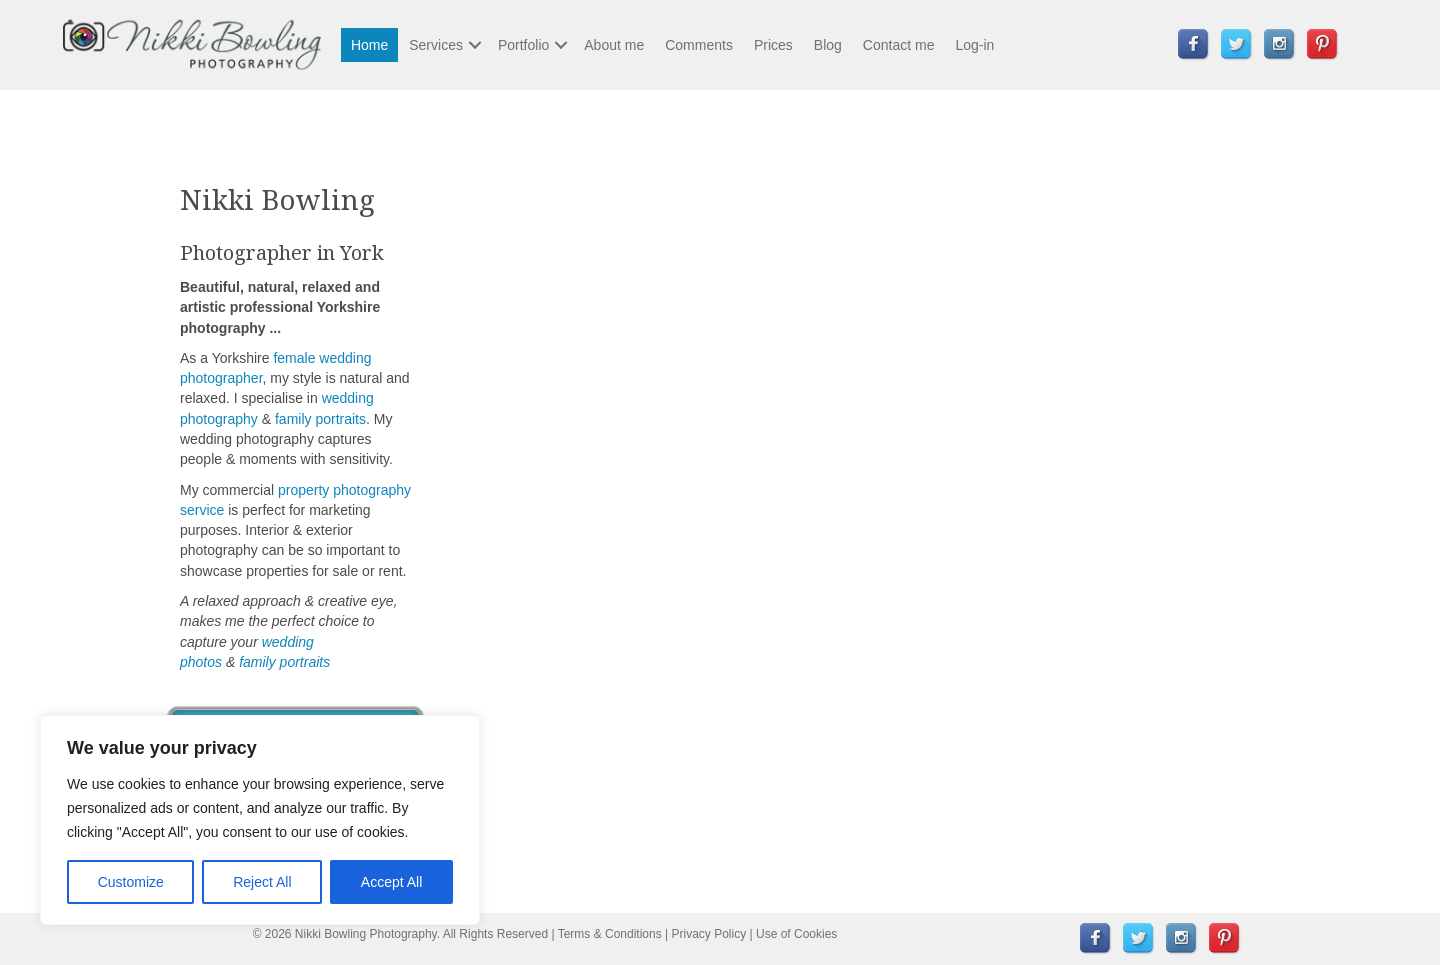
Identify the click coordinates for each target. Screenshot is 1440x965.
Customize (131, 882)
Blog (828, 45)
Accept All (391, 882)
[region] (260, 820)
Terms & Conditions (610, 934)
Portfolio (523, 45)
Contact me (899, 45)
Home (369, 45)
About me (614, 45)
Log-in (974, 45)
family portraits (320, 419)
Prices (773, 45)
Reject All (262, 882)
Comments (699, 45)
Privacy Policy (709, 934)
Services (436, 45)
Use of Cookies (796, 934)
